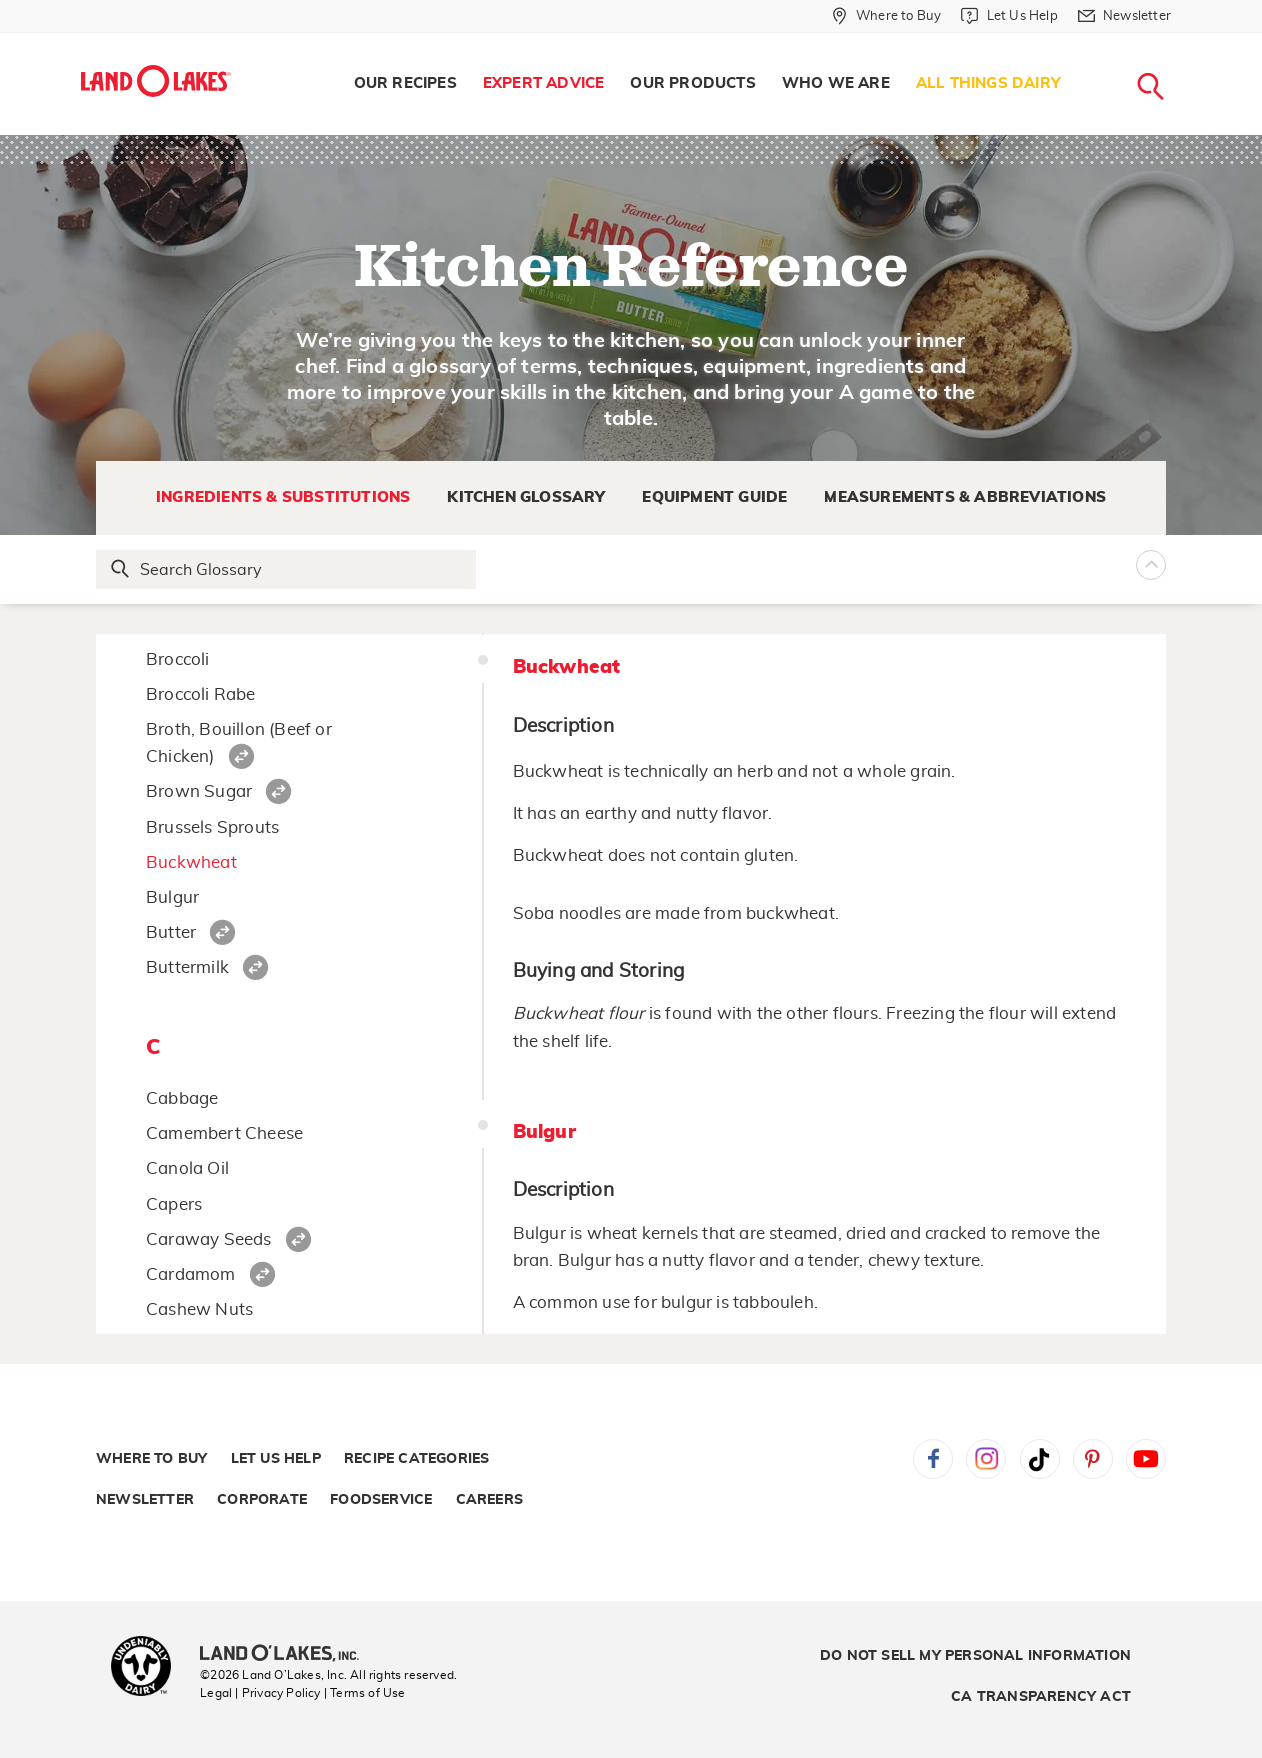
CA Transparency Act (1041, 1697)
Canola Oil (187, 1168)
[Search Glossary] (287, 569)
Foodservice (381, 1500)
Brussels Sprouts (212, 827)
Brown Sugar (199, 791)
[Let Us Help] (1009, 16)
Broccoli (178, 659)
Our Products (692, 83)
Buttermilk (187, 967)
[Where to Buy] (886, 16)
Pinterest (1093, 1459)
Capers (174, 1204)
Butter (171, 932)
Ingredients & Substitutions (283, 497)
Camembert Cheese (224, 1133)
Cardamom (191, 1274)
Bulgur (172, 897)
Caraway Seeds (209, 1239)
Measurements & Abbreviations (965, 497)
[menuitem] (405, 84)
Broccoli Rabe (201, 694)
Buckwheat (191, 862)
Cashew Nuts (199, 1309)
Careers (489, 1500)
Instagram (986, 1459)
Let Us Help (276, 1459)
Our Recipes (405, 83)
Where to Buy (151, 1459)
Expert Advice (544, 83)
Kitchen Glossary (526, 497)
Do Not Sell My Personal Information (975, 1656)
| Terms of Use (365, 1693)
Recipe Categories (416, 1459)
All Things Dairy (988, 83)
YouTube (1146, 1459)
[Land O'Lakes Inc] (287, 1655)
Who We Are (836, 83)
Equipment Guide (714, 497)
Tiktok (1040, 1459)
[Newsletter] (1124, 16)
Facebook (933, 1459)
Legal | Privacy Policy (260, 1693)
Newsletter (145, 1500)
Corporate (262, 1500)
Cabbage (182, 1098)
